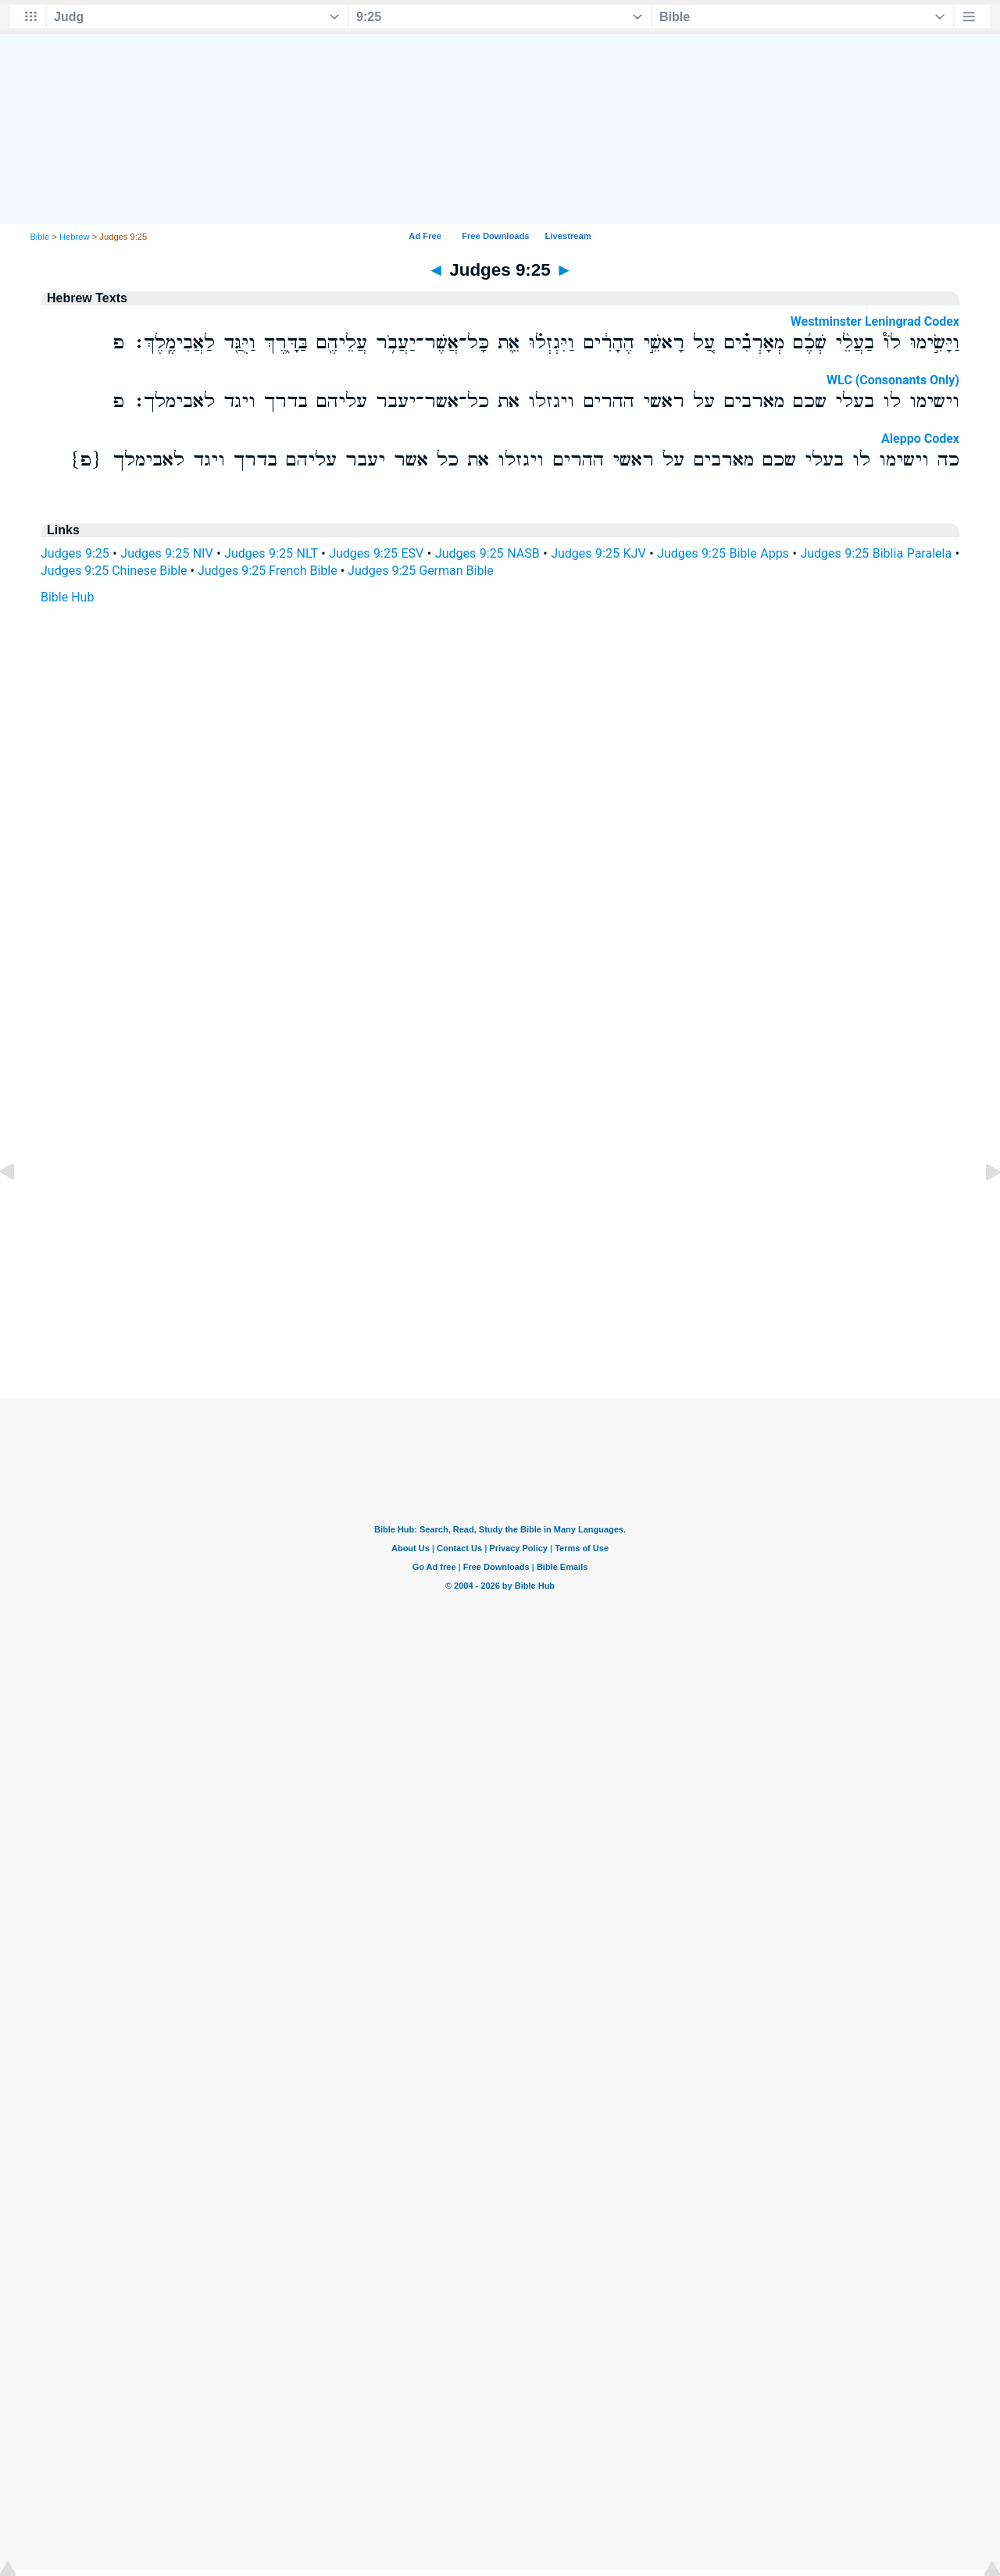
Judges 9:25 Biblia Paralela (876, 553)
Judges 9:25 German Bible (421, 570)
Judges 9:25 (75, 553)
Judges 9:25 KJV (598, 553)
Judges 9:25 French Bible (268, 570)
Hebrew (74, 236)
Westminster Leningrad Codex (875, 321)
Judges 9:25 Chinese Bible (114, 570)
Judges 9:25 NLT (270, 553)
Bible (39, 236)
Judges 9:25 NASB (487, 553)
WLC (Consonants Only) (893, 380)
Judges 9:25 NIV (166, 553)
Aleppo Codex (920, 438)
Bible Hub (67, 597)
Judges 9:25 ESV (376, 553)
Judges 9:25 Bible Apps (723, 553)
